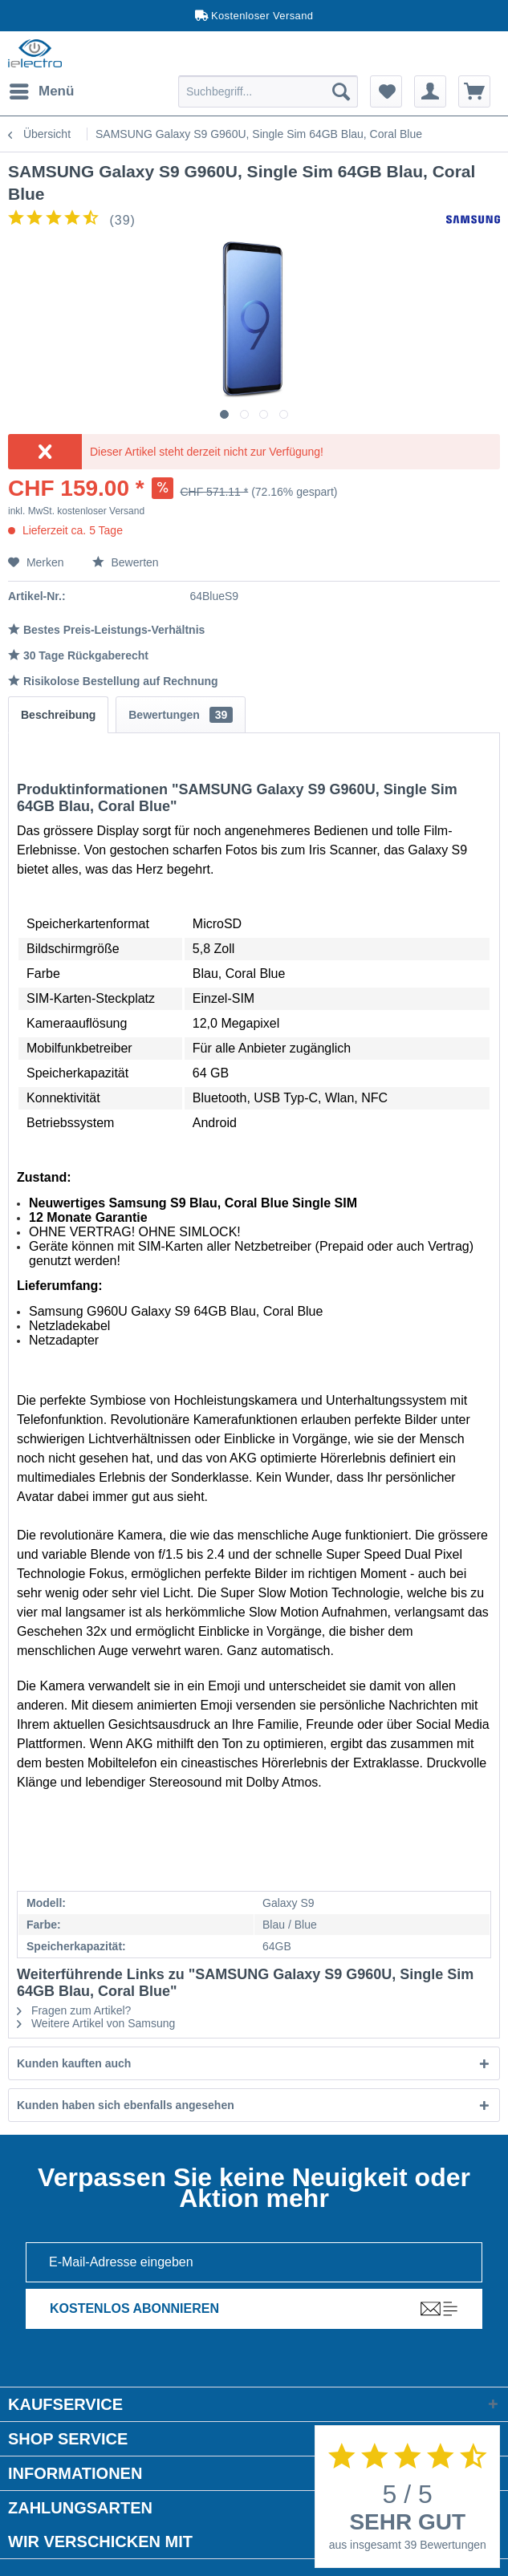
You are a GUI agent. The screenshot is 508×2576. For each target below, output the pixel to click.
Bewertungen (180, 715)
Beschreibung (58, 714)
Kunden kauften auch (74, 2063)
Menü (42, 89)
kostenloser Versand (100, 511)
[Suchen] (341, 91)
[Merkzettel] (386, 91)
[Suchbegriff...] (268, 91)
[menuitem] (41, 91)
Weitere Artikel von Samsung (96, 2023)
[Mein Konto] (430, 91)
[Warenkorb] (474, 91)
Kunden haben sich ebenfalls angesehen (125, 2105)
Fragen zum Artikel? (74, 2010)
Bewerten (125, 562)
